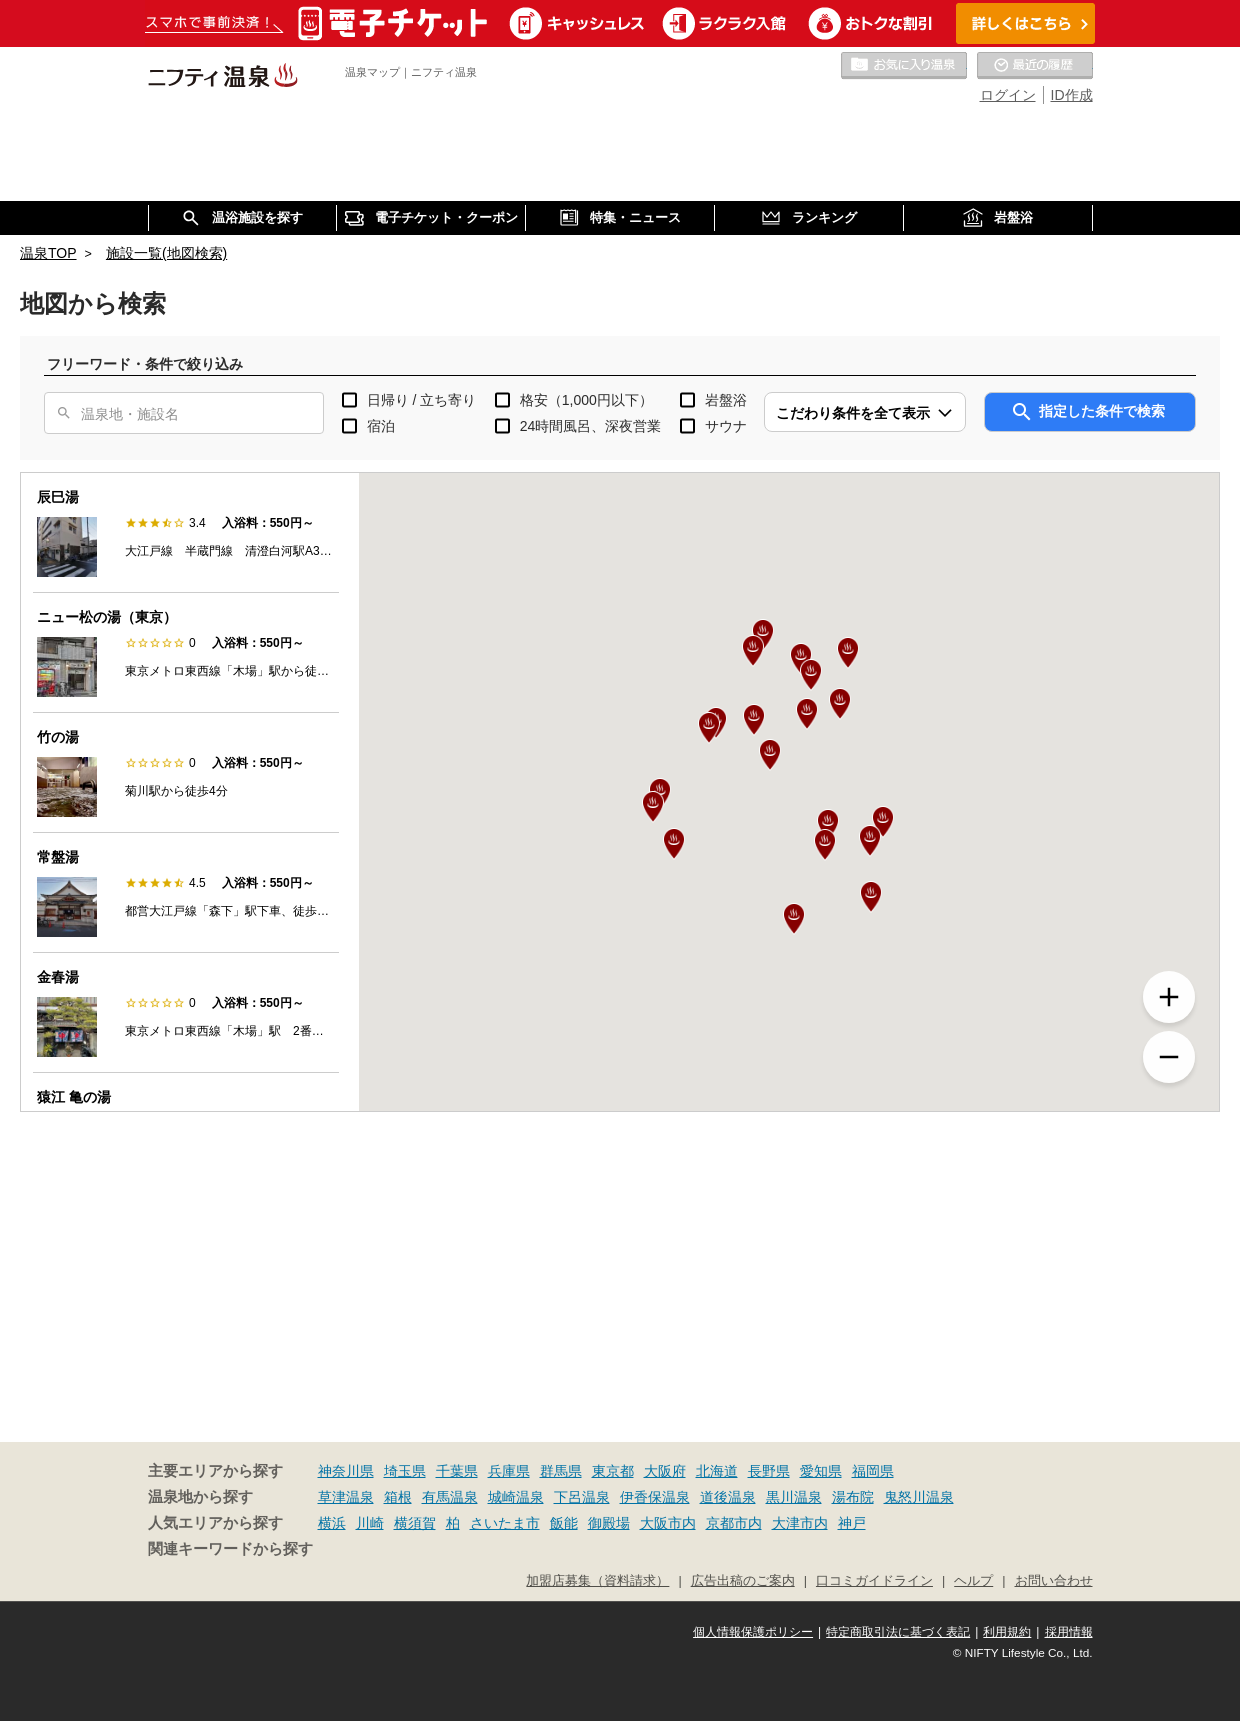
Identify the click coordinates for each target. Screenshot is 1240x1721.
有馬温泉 (450, 1497)
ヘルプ (973, 1581)
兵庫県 (509, 1471)
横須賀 (415, 1523)
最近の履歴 (1035, 66)
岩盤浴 (726, 400)
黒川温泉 (794, 1497)
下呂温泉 (582, 1497)
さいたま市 (505, 1523)
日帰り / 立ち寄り (422, 400)
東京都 (613, 1471)
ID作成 (1072, 95)
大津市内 (800, 1523)
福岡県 (873, 1471)
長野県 (769, 1471)
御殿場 (609, 1523)
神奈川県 (346, 1471)
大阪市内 (668, 1523)
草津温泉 (346, 1497)
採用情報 (1069, 1632)
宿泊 (381, 426)
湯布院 (853, 1497)
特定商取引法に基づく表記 (898, 1632)
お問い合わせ (1054, 1581)
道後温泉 (728, 1497)
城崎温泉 (516, 1497)
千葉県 (457, 1471)
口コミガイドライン (874, 1581)
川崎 (370, 1523)
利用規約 (1007, 1632)
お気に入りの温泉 (904, 66)
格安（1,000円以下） (586, 400)
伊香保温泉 (655, 1497)
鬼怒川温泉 (919, 1497)
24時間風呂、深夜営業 (591, 426)
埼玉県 (405, 1471)
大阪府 (665, 1471)
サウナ (726, 426)
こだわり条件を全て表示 (853, 413)
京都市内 (734, 1523)
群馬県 (561, 1471)
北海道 (717, 1471)
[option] (186, 533)
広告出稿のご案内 (743, 1581)
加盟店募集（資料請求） (597, 1581)
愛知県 (821, 1471)
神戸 (852, 1523)
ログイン (1008, 95)
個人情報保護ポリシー (753, 1632)
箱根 (398, 1497)
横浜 (332, 1523)
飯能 (564, 1523)
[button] (770, 755)
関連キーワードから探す (230, 1549)
